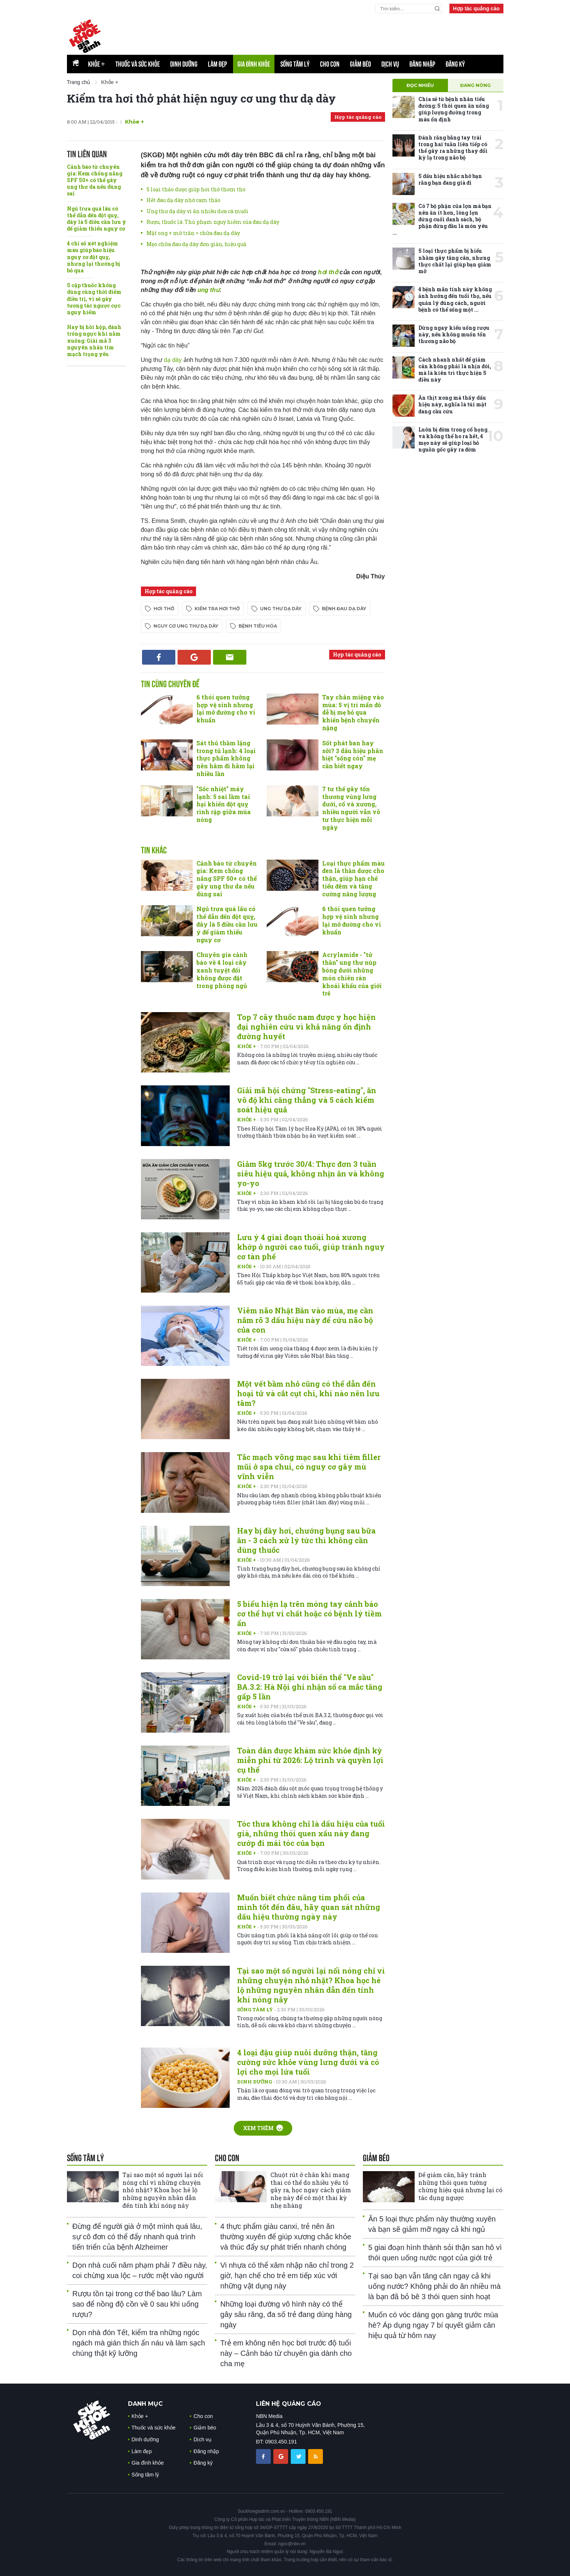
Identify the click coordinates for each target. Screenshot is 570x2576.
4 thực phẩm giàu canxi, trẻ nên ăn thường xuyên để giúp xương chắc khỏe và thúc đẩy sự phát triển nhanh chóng (285, 2236)
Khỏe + (134, 121)
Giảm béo (360, 64)
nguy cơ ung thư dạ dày (186, 626)
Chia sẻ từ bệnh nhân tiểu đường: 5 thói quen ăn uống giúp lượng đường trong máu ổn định (453, 109)
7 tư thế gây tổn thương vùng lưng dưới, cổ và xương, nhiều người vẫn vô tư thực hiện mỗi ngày (351, 808)
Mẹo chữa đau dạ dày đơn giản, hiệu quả (196, 244)
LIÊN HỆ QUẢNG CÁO (288, 2403)
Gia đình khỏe (253, 64)
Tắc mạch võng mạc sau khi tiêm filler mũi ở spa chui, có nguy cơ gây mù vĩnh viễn (309, 1466)
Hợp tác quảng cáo (476, 8)
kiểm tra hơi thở (217, 608)
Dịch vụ (390, 64)
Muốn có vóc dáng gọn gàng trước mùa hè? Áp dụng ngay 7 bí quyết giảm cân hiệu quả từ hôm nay (433, 2325)
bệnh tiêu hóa (258, 626)
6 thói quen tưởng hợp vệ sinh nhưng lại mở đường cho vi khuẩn (225, 708)
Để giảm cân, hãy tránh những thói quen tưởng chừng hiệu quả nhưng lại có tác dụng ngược (460, 2186)
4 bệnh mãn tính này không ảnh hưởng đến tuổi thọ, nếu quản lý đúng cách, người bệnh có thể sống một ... (455, 299)
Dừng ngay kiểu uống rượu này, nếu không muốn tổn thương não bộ (453, 334)
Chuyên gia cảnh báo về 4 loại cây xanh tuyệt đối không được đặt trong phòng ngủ (221, 970)
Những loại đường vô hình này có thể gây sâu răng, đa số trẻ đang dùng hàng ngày (286, 2314)
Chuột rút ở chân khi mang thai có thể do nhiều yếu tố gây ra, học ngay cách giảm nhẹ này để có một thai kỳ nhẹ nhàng (310, 2190)
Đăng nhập (422, 64)
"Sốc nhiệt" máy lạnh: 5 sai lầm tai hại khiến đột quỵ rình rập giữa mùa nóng (223, 804)
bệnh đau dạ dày (344, 608)
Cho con (330, 64)
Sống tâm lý (295, 64)
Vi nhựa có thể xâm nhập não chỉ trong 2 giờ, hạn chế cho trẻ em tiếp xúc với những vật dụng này (287, 2275)
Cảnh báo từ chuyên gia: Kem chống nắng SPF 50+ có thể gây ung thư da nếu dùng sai (94, 180)
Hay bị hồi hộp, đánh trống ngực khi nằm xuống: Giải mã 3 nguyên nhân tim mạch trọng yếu (94, 340)
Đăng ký (455, 64)
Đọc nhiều (420, 85)
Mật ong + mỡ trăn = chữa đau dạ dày (193, 232)
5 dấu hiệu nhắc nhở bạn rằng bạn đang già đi (450, 179)
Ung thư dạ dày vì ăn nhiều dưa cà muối (197, 211)
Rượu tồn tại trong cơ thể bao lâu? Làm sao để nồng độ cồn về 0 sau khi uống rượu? (137, 2304)
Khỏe (96, 64)
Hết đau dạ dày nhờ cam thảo (183, 200)
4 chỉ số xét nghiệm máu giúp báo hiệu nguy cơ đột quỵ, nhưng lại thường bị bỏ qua (93, 257)
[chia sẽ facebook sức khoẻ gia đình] (264, 2456)
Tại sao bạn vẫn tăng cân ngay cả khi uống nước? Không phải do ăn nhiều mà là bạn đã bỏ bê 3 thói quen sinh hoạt (434, 2286)
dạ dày (173, 360)
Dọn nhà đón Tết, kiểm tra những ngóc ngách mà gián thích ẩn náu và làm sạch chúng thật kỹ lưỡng (138, 2342)
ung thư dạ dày (280, 608)
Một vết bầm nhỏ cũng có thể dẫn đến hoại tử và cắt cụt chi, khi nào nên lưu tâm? (308, 1393)
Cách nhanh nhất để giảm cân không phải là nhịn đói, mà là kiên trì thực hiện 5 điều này (454, 369)
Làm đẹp (217, 64)
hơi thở (329, 272)
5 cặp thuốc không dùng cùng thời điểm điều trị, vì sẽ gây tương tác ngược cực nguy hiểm (94, 299)
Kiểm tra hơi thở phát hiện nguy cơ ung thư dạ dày (201, 98)
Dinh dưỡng (184, 64)
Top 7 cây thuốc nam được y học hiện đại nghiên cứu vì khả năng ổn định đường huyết (306, 1026)
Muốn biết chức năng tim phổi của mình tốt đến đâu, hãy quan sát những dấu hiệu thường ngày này (308, 1906)
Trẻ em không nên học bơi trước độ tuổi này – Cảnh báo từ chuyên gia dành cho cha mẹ (286, 2353)
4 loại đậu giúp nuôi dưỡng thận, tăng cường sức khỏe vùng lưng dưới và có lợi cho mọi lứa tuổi (308, 2062)
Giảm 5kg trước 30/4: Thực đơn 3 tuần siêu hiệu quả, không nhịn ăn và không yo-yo (310, 1173)
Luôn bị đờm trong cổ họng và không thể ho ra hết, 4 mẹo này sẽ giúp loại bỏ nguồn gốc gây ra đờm (453, 439)
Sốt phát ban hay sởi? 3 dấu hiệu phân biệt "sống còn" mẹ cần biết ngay (352, 754)
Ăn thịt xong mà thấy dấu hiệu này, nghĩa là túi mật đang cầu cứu (452, 404)
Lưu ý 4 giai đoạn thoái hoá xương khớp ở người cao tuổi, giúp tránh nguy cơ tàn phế (311, 1246)
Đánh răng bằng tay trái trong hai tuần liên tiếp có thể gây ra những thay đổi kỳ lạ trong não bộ (453, 147)
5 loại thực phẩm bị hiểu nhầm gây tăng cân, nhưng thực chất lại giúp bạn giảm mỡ (454, 261)
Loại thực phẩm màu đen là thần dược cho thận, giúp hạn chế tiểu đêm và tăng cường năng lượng (353, 878)
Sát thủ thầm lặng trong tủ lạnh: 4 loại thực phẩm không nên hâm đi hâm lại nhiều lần (226, 758)
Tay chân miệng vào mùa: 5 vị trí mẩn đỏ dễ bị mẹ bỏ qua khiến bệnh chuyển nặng (353, 712)
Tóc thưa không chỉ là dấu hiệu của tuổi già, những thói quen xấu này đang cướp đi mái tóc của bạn (311, 1833)
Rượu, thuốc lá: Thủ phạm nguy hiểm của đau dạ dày (212, 221)
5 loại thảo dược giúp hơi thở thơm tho (196, 189)
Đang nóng (475, 85)
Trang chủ (79, 82)
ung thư (208, 290)
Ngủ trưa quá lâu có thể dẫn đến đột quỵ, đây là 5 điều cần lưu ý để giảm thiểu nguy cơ (96, 218)
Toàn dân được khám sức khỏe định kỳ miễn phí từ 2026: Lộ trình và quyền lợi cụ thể (310, 1760)
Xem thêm (263, 2128)
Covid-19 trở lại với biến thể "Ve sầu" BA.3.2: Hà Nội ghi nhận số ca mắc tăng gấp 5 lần (309, 1686)
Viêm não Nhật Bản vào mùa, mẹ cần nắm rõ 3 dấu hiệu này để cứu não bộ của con (305, 1320)
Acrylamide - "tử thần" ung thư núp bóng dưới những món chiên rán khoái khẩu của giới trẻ (352, 974)
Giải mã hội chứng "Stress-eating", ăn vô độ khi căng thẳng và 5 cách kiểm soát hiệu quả (306, 1099)
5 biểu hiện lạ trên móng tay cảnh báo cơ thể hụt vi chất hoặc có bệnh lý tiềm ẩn (309, 1613)
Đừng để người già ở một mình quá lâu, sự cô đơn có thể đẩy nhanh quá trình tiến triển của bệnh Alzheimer (137, 2236)
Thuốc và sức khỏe (137, 64)
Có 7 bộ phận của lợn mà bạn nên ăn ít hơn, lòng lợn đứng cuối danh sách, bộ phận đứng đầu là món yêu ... (442, 219)
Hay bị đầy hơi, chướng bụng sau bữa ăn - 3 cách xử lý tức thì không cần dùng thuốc (306, 1540)
